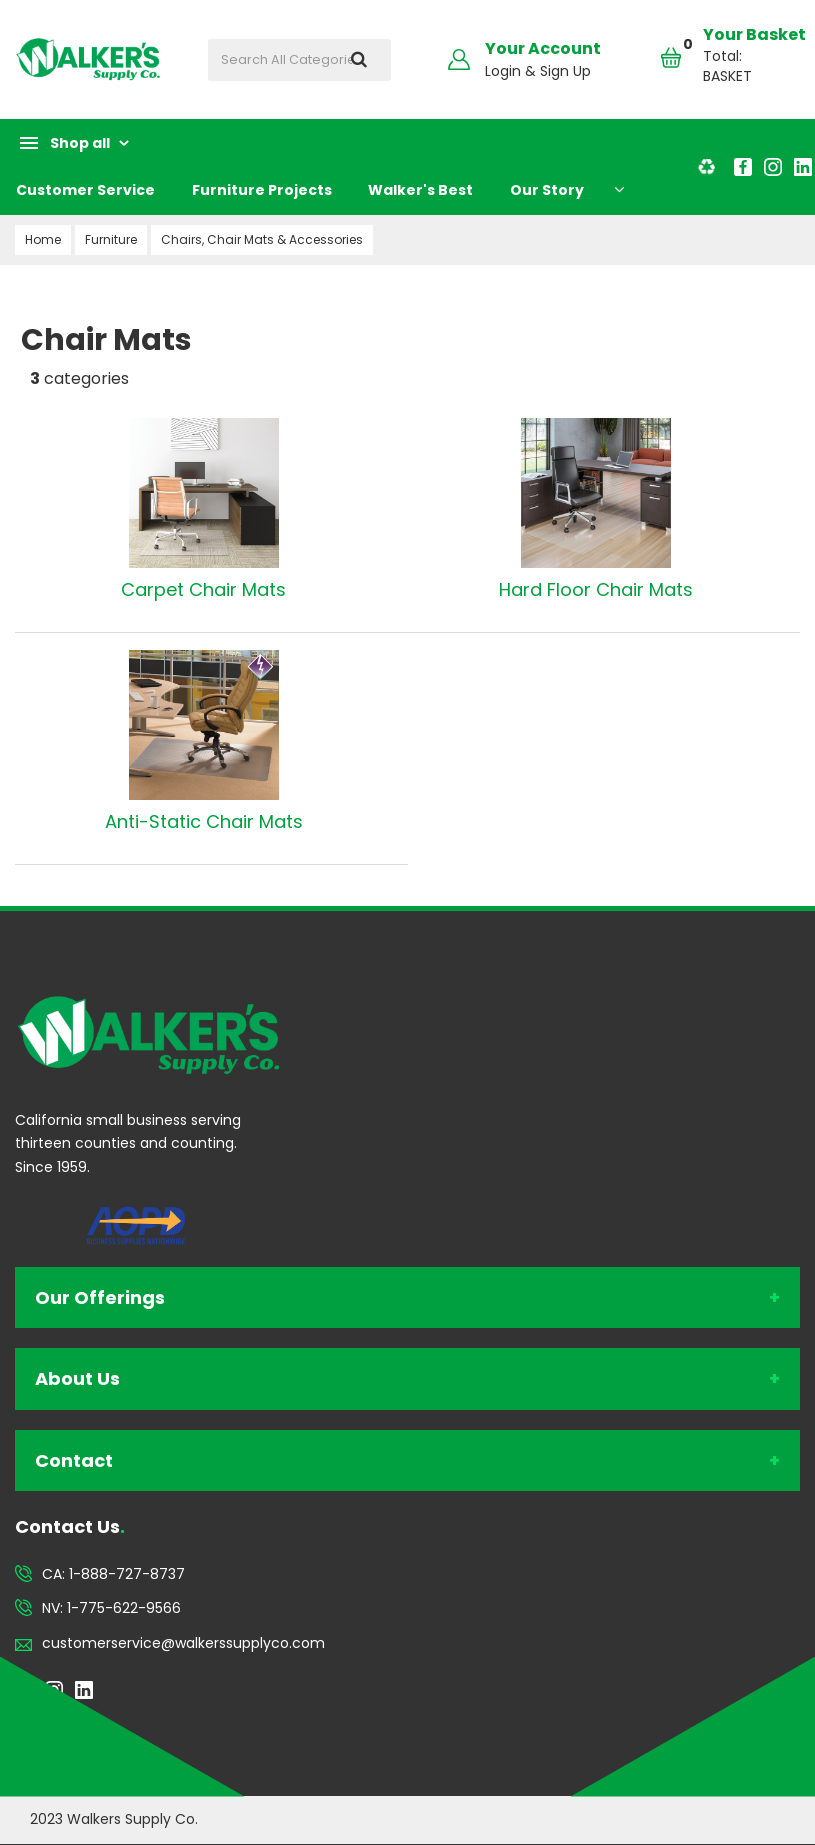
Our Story (547, 190)
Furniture (111, 239)
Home (43, 239)
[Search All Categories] (299, 60)
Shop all (80, 143)
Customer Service (85, 190)
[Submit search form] (358, 60)
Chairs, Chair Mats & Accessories (262, 239)
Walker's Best (420, 190)
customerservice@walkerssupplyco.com (183, 1643)
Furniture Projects (262, 190)
